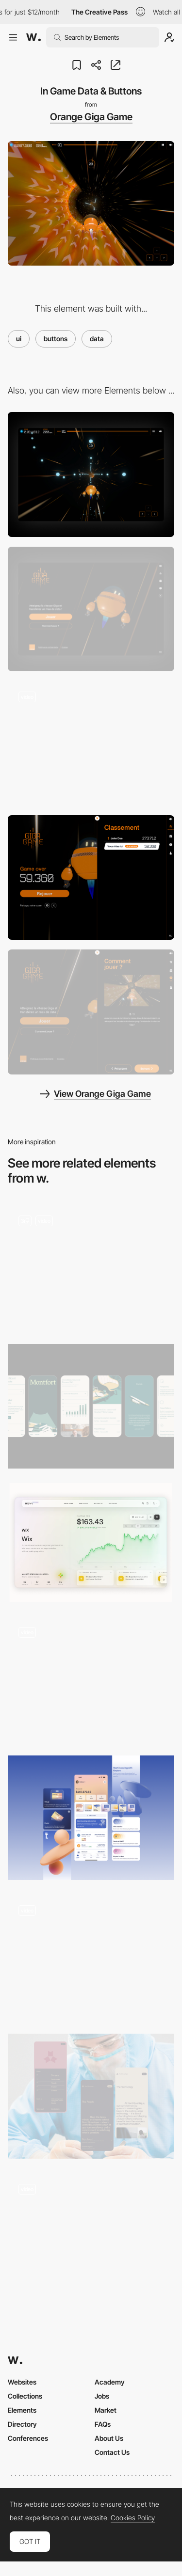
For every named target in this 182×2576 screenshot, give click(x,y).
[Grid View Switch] (91, 2235)
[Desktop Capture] (91, 609)
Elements (22, 2410)
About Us (109, 2438)
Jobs (102, 2396)
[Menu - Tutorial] (91, 1011)
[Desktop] (91, 474)
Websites (22, 2382)
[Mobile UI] (91, 2096)
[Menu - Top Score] (91, 877)
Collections (25, 2396)
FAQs (103, 2424)
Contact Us (112, 2452)
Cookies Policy (133, 2517)
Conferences (28, 2438)
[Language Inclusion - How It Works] (91, 1957)
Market (105, 2410)
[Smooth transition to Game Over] (91, 743)
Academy (110, 2382)
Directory (22, 2424)
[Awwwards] (33, 37)
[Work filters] (91, 1678)
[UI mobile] (91, 1817)
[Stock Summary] (91, 1542)
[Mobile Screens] (91, 1406)
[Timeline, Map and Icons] (91, 1267)
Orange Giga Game (91, 117)
